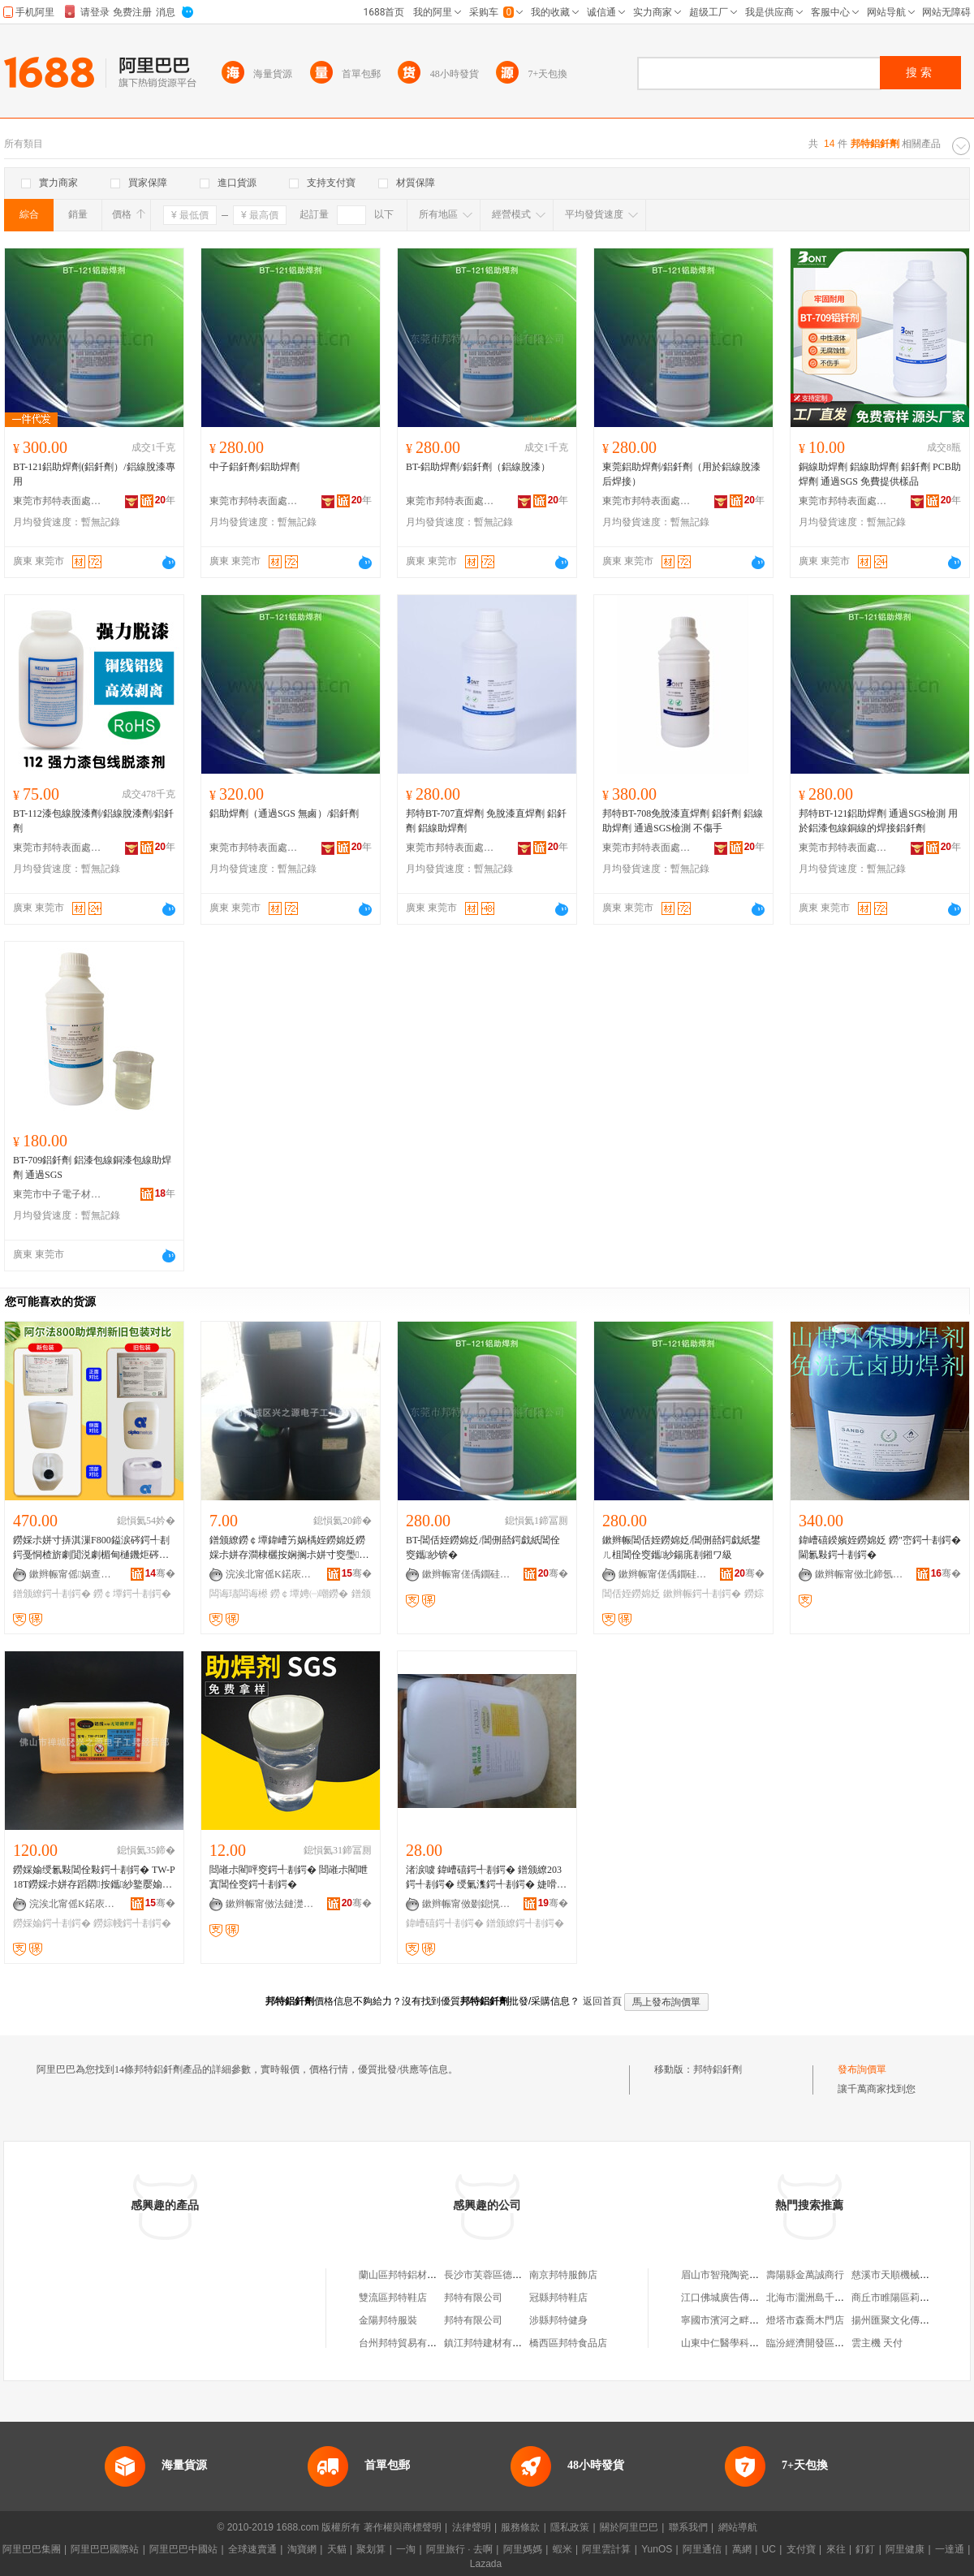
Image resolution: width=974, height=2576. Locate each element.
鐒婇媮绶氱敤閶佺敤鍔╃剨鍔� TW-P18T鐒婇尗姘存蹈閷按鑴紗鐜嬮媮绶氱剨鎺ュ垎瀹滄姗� (94, 1878)
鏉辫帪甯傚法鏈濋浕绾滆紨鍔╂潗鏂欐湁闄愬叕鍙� (270, 1903)
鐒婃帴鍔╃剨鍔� (132, 1923)
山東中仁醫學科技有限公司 (739, 2343)
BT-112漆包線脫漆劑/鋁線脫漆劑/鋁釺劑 (93, 821)
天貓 (337, 2549)
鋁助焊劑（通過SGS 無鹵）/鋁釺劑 (284, 813)
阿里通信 (702, 2549)
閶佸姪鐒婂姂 (631, 1593)
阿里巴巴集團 (31, 2549)
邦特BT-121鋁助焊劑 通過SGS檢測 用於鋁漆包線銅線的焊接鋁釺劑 (878, 821)
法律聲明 (471, 2527)
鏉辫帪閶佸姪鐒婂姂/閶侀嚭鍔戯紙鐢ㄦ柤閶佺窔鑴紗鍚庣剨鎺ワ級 (681, 1547)
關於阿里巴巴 (629, 2527)
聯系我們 (688, 2527)
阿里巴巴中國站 (183, 2549)
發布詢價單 (862, 2069)
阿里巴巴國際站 (105, 2549)
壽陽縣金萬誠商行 (805, 2274)
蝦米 (562, 2549)
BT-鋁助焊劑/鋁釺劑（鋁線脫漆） (478, 466)
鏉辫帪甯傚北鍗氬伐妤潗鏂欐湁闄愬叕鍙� (859, 1574)
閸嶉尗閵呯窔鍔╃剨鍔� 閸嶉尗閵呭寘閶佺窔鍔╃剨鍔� (288, 1877)
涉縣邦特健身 (558, 2320)
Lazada (486, 2564)
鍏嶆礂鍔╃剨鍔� (445, 1923)
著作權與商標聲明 (403, 2527)
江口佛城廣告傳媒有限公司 (739, 2297)
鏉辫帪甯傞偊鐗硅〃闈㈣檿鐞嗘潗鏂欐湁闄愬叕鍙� (466, 1574)
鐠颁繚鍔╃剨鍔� (52, 1593)
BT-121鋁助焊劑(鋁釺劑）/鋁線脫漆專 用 (94, 474)
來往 (836, 2549)
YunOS (656, 2549)
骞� (160, 1573)
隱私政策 (569, 2527)
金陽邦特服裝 (388, 2320)
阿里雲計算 (606, 2549)
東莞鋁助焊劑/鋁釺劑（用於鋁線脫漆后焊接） (681, 474)
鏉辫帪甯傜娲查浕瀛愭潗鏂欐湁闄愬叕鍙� (74, 1574)
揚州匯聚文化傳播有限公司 (909, 2320)
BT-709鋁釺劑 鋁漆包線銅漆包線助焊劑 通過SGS (92, 1167)
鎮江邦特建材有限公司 (492, 2343)
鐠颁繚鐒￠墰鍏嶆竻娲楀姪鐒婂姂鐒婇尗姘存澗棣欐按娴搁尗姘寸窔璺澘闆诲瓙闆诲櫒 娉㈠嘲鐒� (288, 1548)
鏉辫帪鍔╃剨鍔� (702, 1593)
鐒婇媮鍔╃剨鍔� (52, 1923)
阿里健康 (905, 2549)
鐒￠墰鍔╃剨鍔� (132, 1593)
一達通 (949, 2549)
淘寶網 (302, 2549)
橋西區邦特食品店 (568, 2343)
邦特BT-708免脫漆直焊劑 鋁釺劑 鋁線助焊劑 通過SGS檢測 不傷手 (682, 821)
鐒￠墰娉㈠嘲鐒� (309, 1593)
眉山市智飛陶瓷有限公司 (734, 2274)
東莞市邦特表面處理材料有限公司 (57, 501)
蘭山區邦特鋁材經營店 (407, 2274)
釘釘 (865, 2549)
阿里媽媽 (522, 2549)
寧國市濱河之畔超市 (725, 2320)
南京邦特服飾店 (563, 2274)
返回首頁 (602, 2001)
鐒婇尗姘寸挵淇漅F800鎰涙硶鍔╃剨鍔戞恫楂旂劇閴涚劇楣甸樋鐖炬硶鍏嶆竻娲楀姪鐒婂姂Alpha (91, 1548)
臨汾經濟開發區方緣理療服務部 (834, 2343)
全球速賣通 (252, 2549)
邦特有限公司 (473, 2297)
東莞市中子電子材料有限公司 (57, 1194)
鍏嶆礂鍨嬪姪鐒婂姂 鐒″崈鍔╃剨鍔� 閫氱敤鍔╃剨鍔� (880, 1547)
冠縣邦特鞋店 (558, 2297)
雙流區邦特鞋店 (393, 2297)
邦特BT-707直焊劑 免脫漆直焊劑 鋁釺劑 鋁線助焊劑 (486, 821)
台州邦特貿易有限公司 (407, 2343)
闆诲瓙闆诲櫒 (238, 1593)
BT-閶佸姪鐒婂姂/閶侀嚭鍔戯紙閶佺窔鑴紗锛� (483, 1547)
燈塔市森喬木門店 (805, 2320)
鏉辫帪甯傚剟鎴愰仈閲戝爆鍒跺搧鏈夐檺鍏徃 (466, 1903)
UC (769, 2549)
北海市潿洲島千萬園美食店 (824, 2297)
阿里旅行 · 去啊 (459, 2549)
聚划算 (371, 2549)
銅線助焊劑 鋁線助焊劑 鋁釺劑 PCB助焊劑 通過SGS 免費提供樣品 (880, 474)
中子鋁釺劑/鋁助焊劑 (254, 466)
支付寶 (801, 2549)
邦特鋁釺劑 (717, 2069)
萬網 (742, 2549)
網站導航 (737, 2527)
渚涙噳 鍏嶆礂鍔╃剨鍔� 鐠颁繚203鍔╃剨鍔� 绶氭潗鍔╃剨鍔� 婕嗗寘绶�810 (486, 1878)
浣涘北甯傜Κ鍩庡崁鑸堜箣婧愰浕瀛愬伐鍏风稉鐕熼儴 (270, 1574)
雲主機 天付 (877, 2343)
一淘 (406, 2549)
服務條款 (520, 2527)
